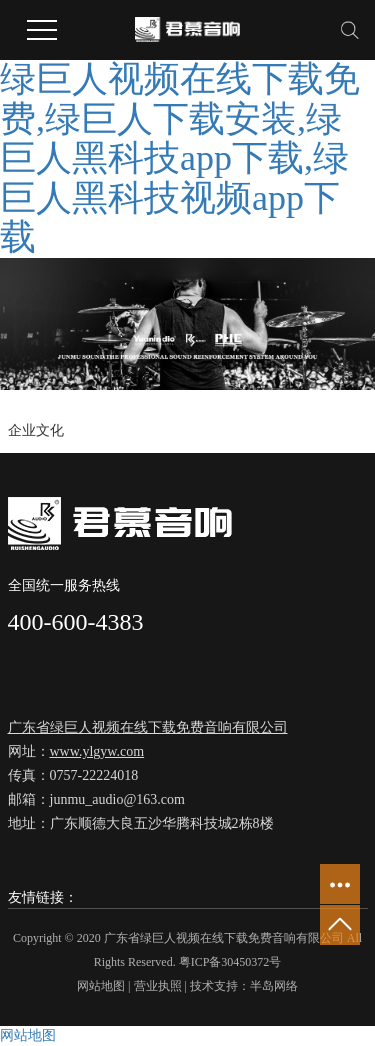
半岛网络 (274, 986)
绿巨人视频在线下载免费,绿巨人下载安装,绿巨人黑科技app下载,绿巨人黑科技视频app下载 (180, 158)
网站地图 (101, 986)
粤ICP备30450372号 (230, 962)
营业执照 (158, 986)
